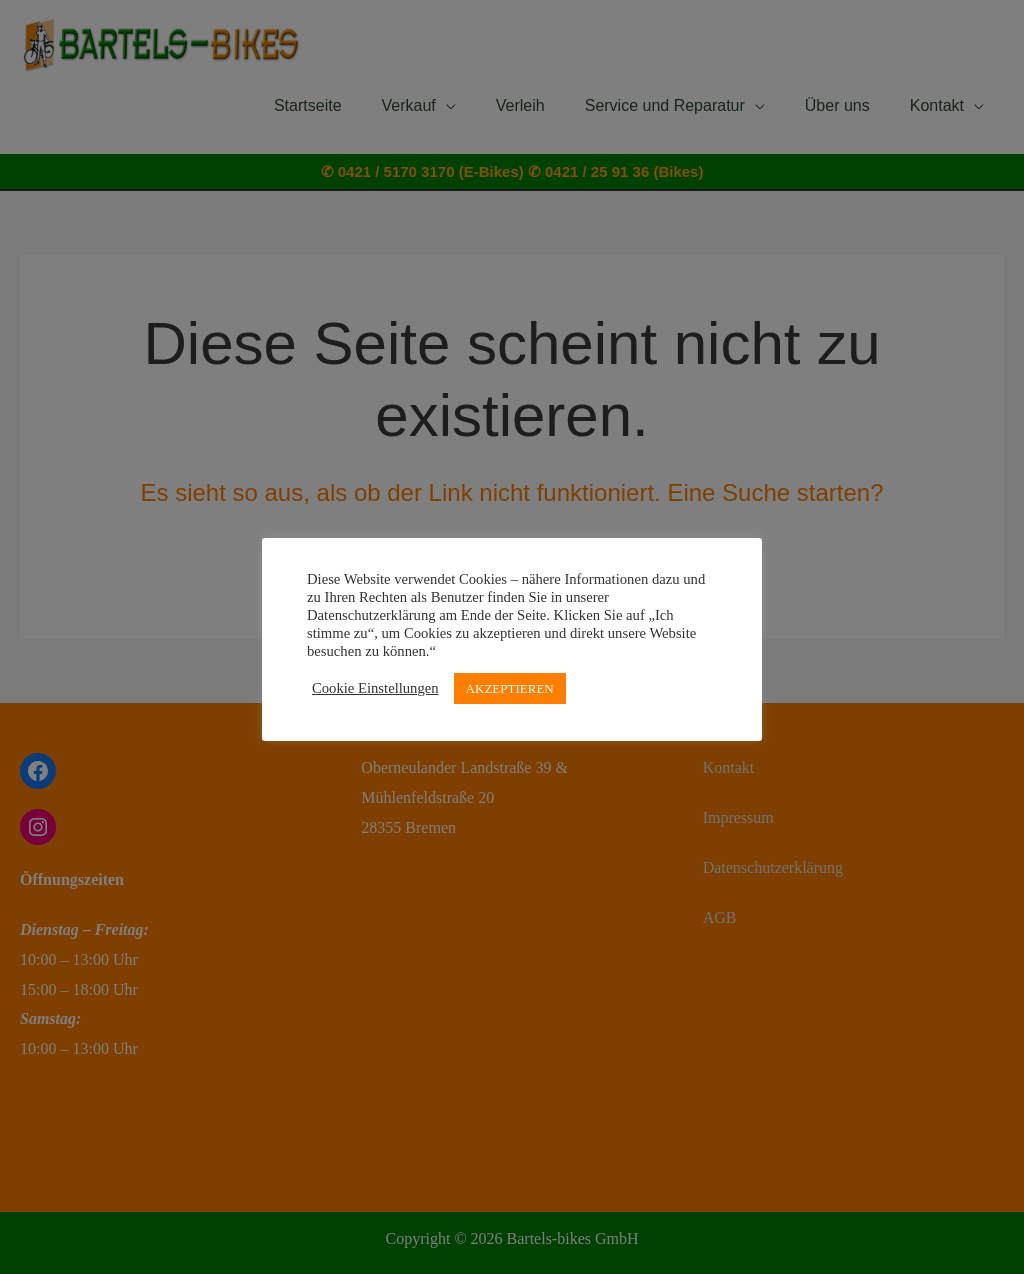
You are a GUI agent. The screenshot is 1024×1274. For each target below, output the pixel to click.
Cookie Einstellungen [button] (375, 688)
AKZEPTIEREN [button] (510, 688)
